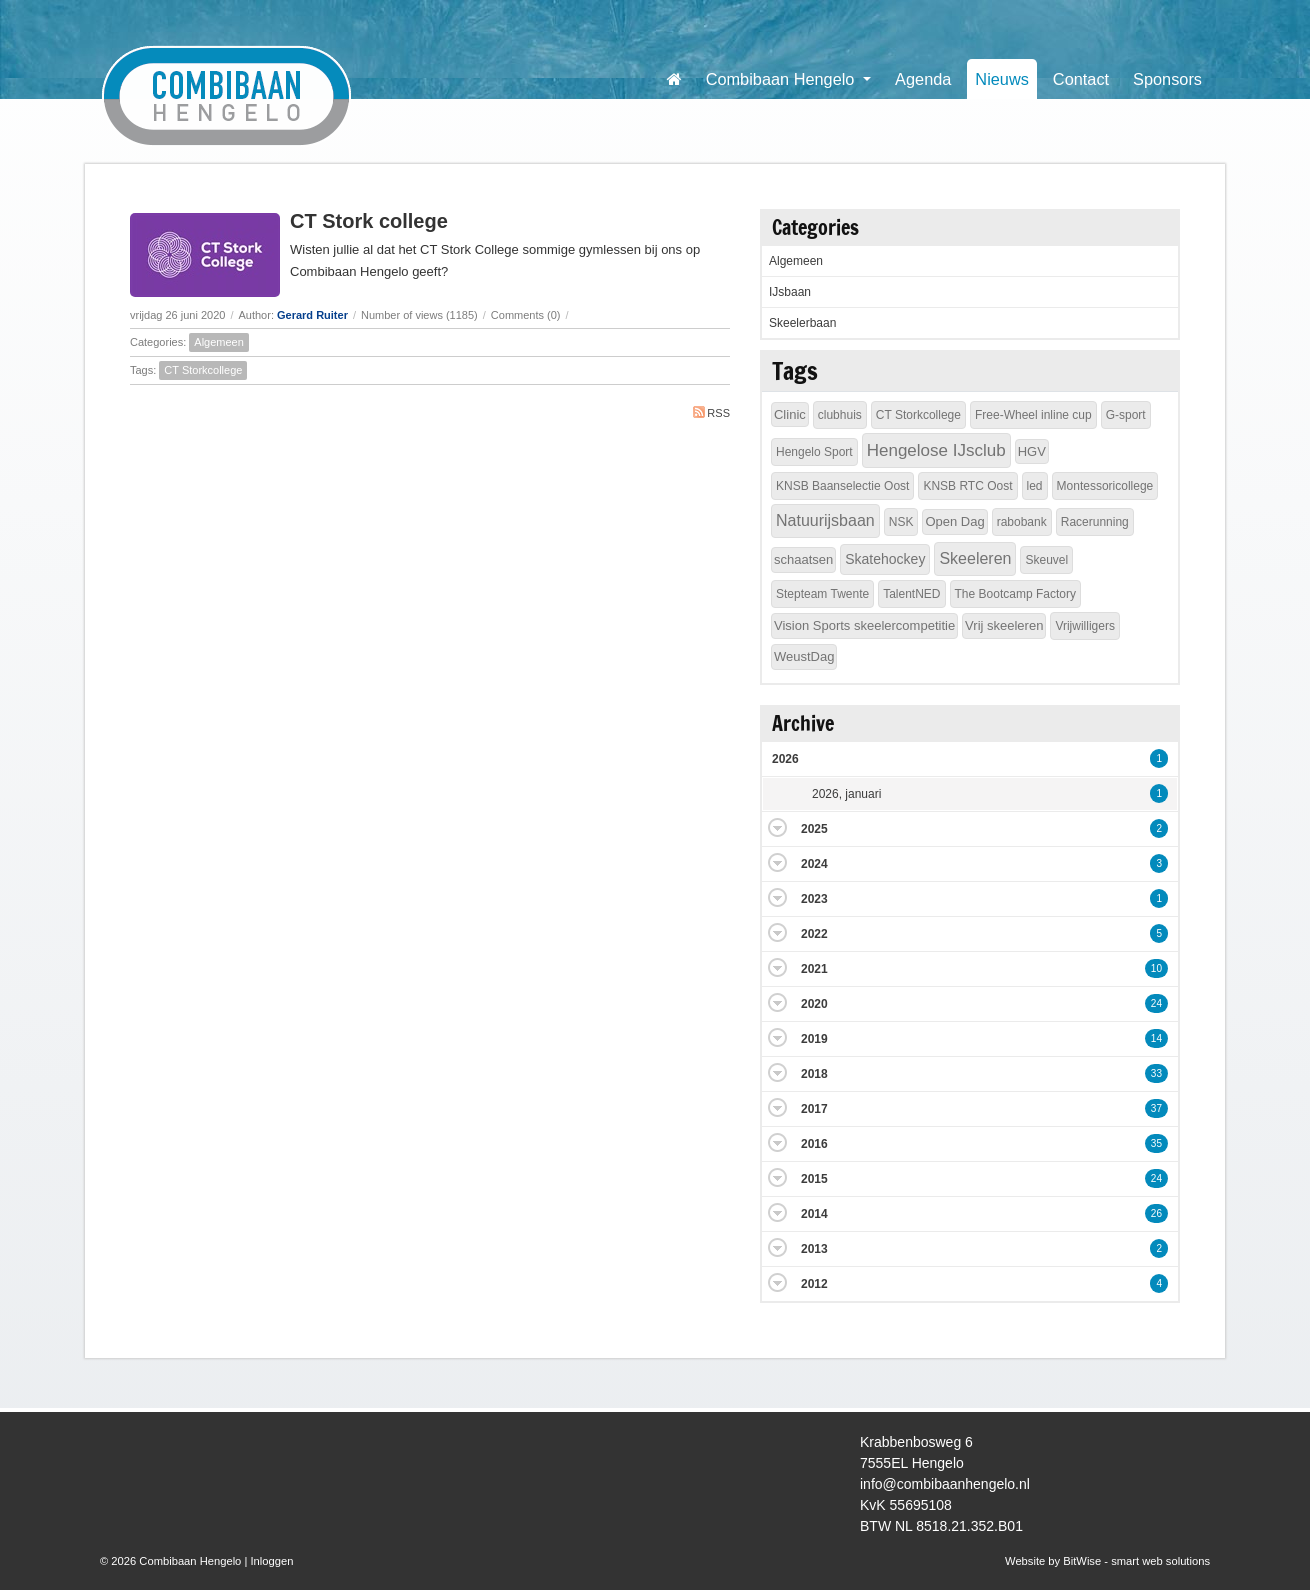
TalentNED (911, 594)
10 (1156, 968)
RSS (711, 412)
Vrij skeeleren (1004, 625)
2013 (814, 1249)
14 (1156, 1038)
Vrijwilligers (1085, 626)
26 (1156, 1213)
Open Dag (954, 521)
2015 (814, 1179)
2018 (814, 1074)
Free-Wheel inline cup (1033, 415)
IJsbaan (790, 292)
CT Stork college (369, 221)
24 (1156, 1003)
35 (1156, 1143)
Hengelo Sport (814, 452)
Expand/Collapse (777, 827)
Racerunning (1095, 522)
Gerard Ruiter (312, 315)
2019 (814, 1039)
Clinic (790, 414)
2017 (814, 1109)
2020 (814, 1004)
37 (1156, 1108)
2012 (814, 1284)
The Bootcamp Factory (1015, 594)
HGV (1032, 451)
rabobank (1022, 522)
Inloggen (271, 1561)
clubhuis (840, 415)
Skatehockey (885, 559)
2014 (814, 1214)
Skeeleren (975, 558)
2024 (814, 864)
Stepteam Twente (822, 594)
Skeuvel (1046, 560)
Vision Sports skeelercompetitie (864, 625)
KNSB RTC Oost (967, 486)
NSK (901, 522)
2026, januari (846, 794)
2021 (814, 969)
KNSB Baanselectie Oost (842, 486)
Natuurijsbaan (825, 520)
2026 (785, 759)
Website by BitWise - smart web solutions (1107, 1561)
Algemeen (219, 342)
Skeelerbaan (802, 323)
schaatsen (803, 559)
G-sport (1126, 415)
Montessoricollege (1105, 486)
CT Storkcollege (203, 370)
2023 (814, 899)
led (1035, 486)
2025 (814, 829)
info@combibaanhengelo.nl (945, 1484)
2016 (814, 1144)
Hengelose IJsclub (936, 450)
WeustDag (804, 656)
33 (1156, 1073)
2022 (814, 934)
